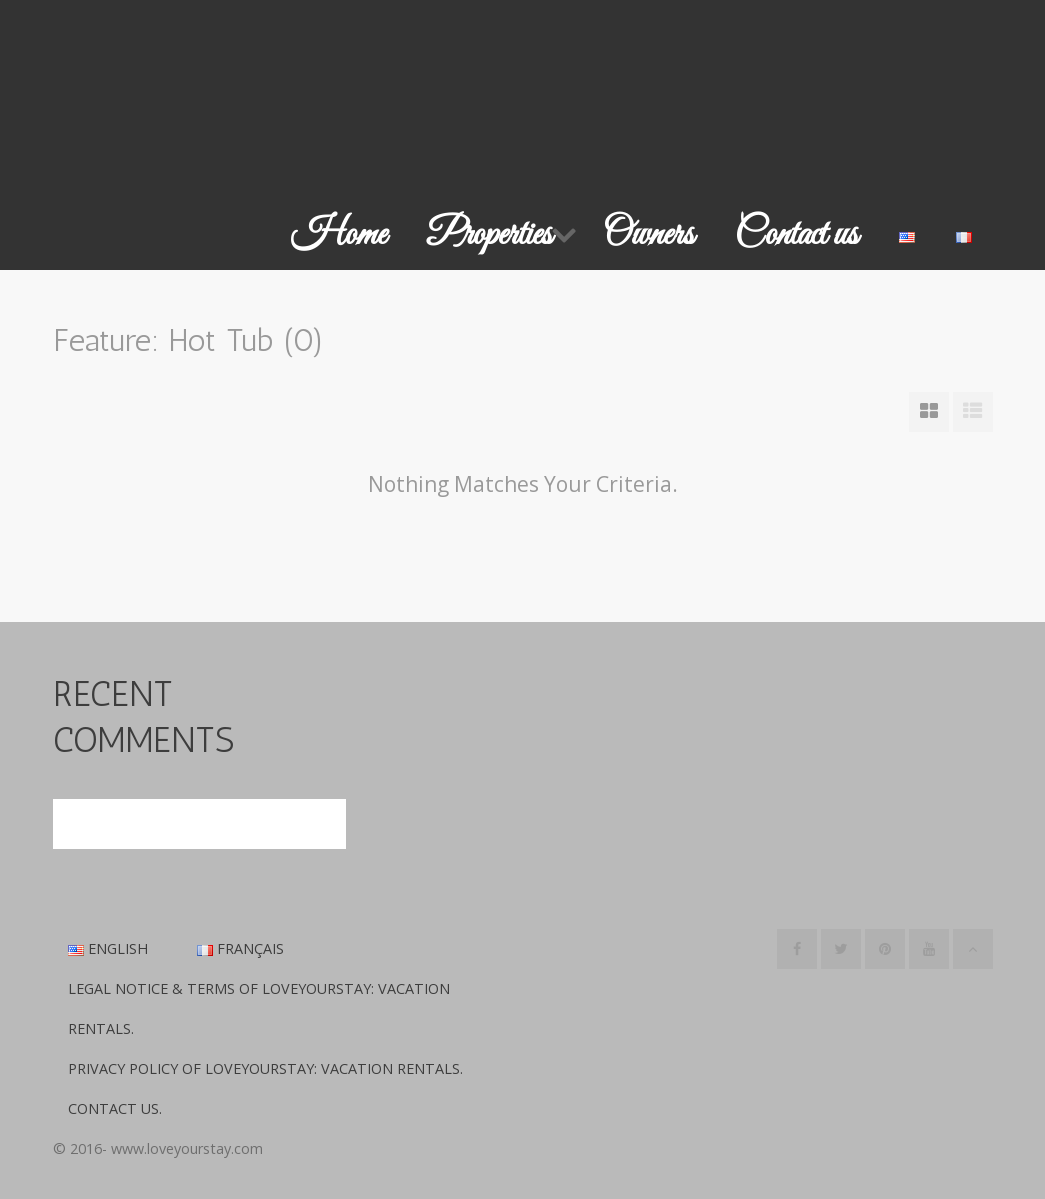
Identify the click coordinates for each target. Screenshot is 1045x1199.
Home (338, 235)
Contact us (796, 235)
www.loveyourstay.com (187, 1148)
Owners (648, 235)
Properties (489, 235)
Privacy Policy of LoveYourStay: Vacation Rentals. (265, 1068)
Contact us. (115, 1108)
